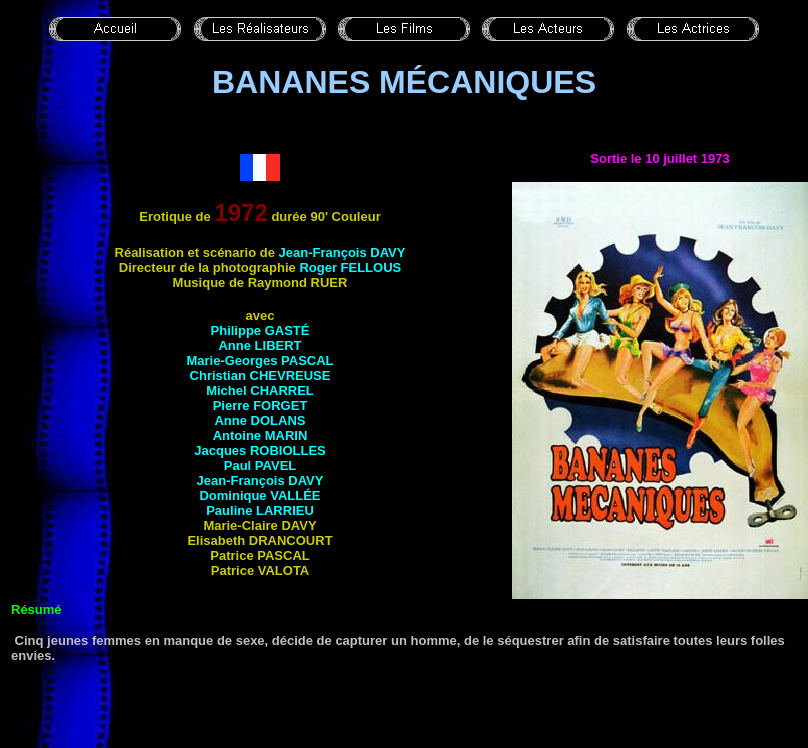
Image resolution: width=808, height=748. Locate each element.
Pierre (260, 405)
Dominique (259, 495)
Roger (350, 267)
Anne (259, 345)
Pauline (260, 510)
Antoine (260, 435)
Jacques (260, 450)
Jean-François (342, 252)
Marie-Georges (259, 360)
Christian (260, 375)
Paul (260, 465)
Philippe (260, 330)
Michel (260, 390)
